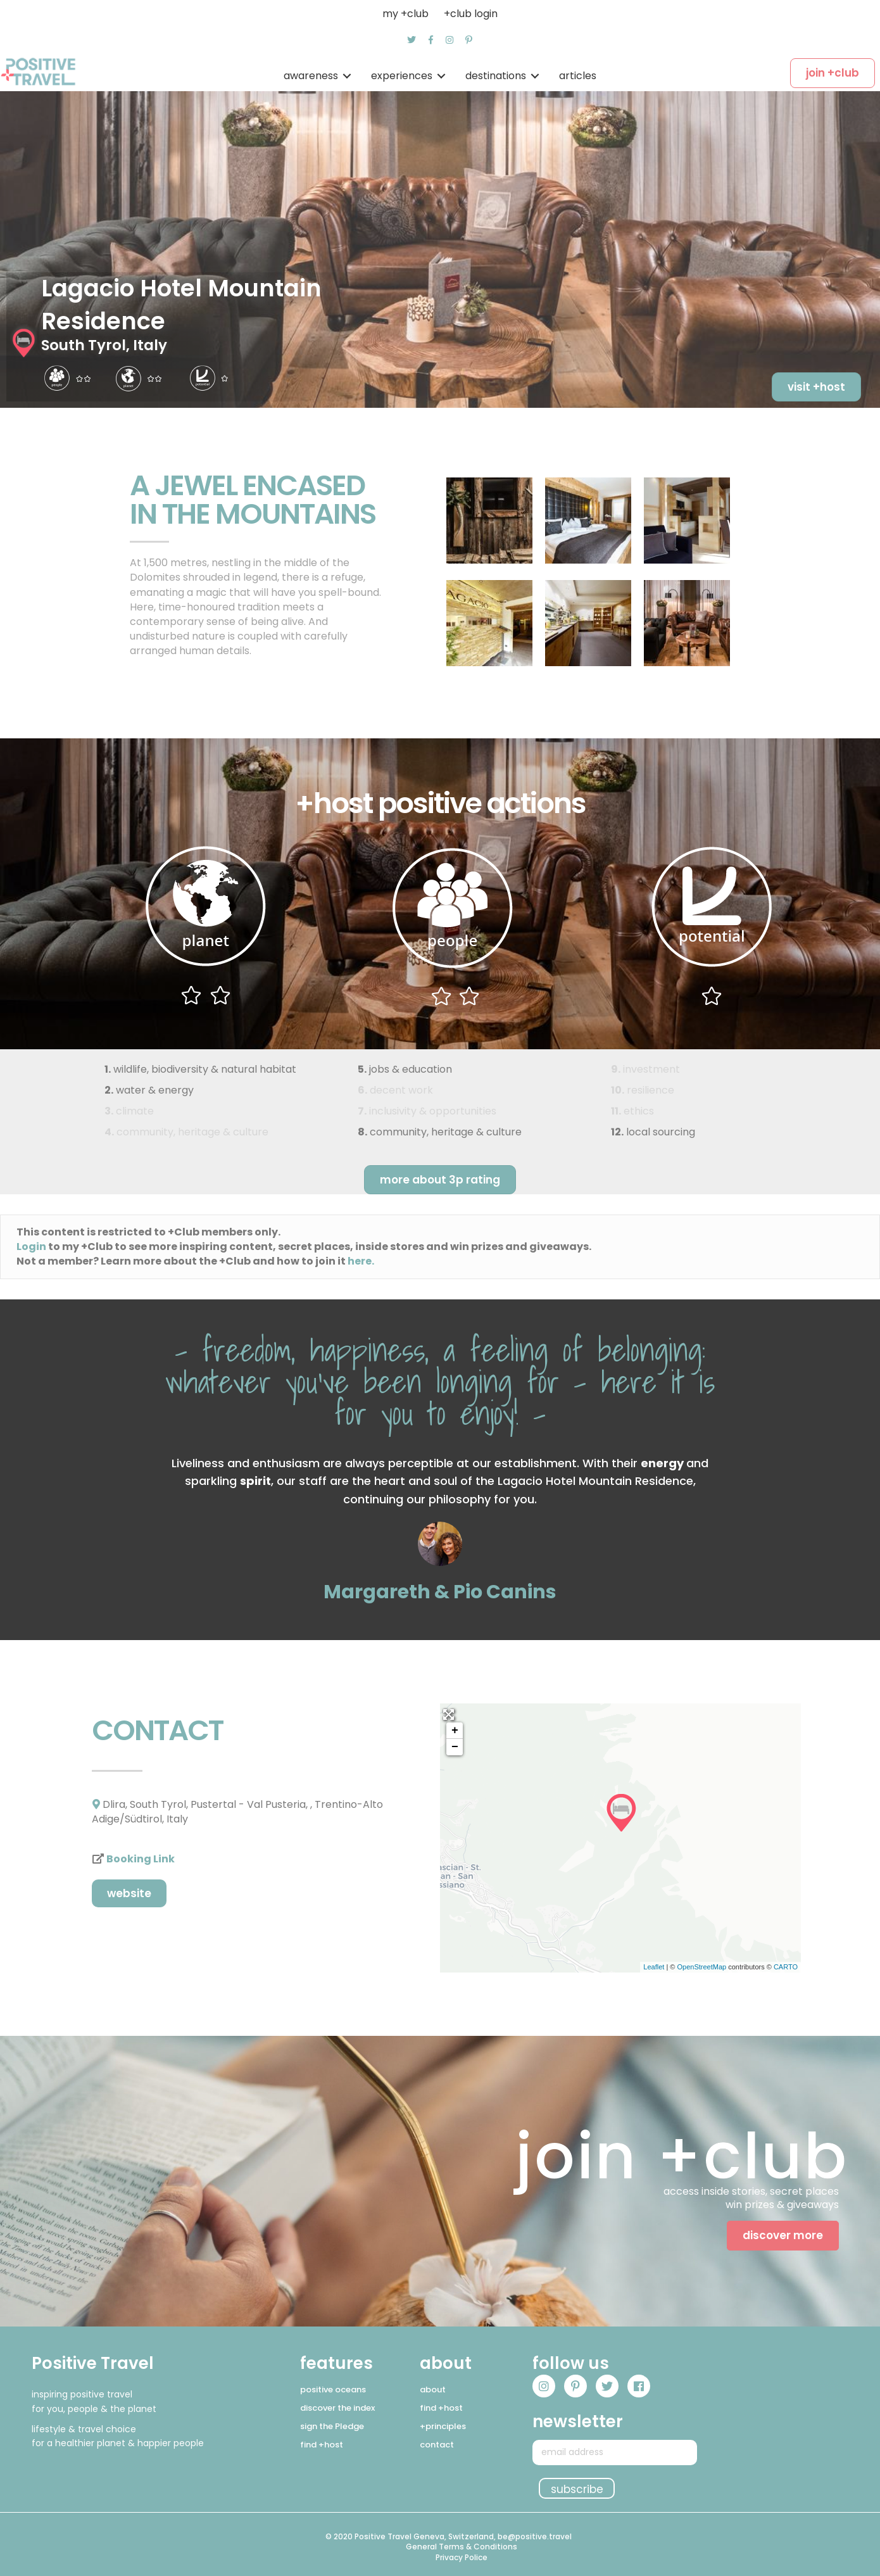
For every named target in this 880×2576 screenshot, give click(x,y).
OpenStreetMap (701, 1967)
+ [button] (454, 1730)
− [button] (454, 1747)
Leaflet (653, 1967)
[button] (411, 40)
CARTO (786, 1967)
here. (361, 1261)
